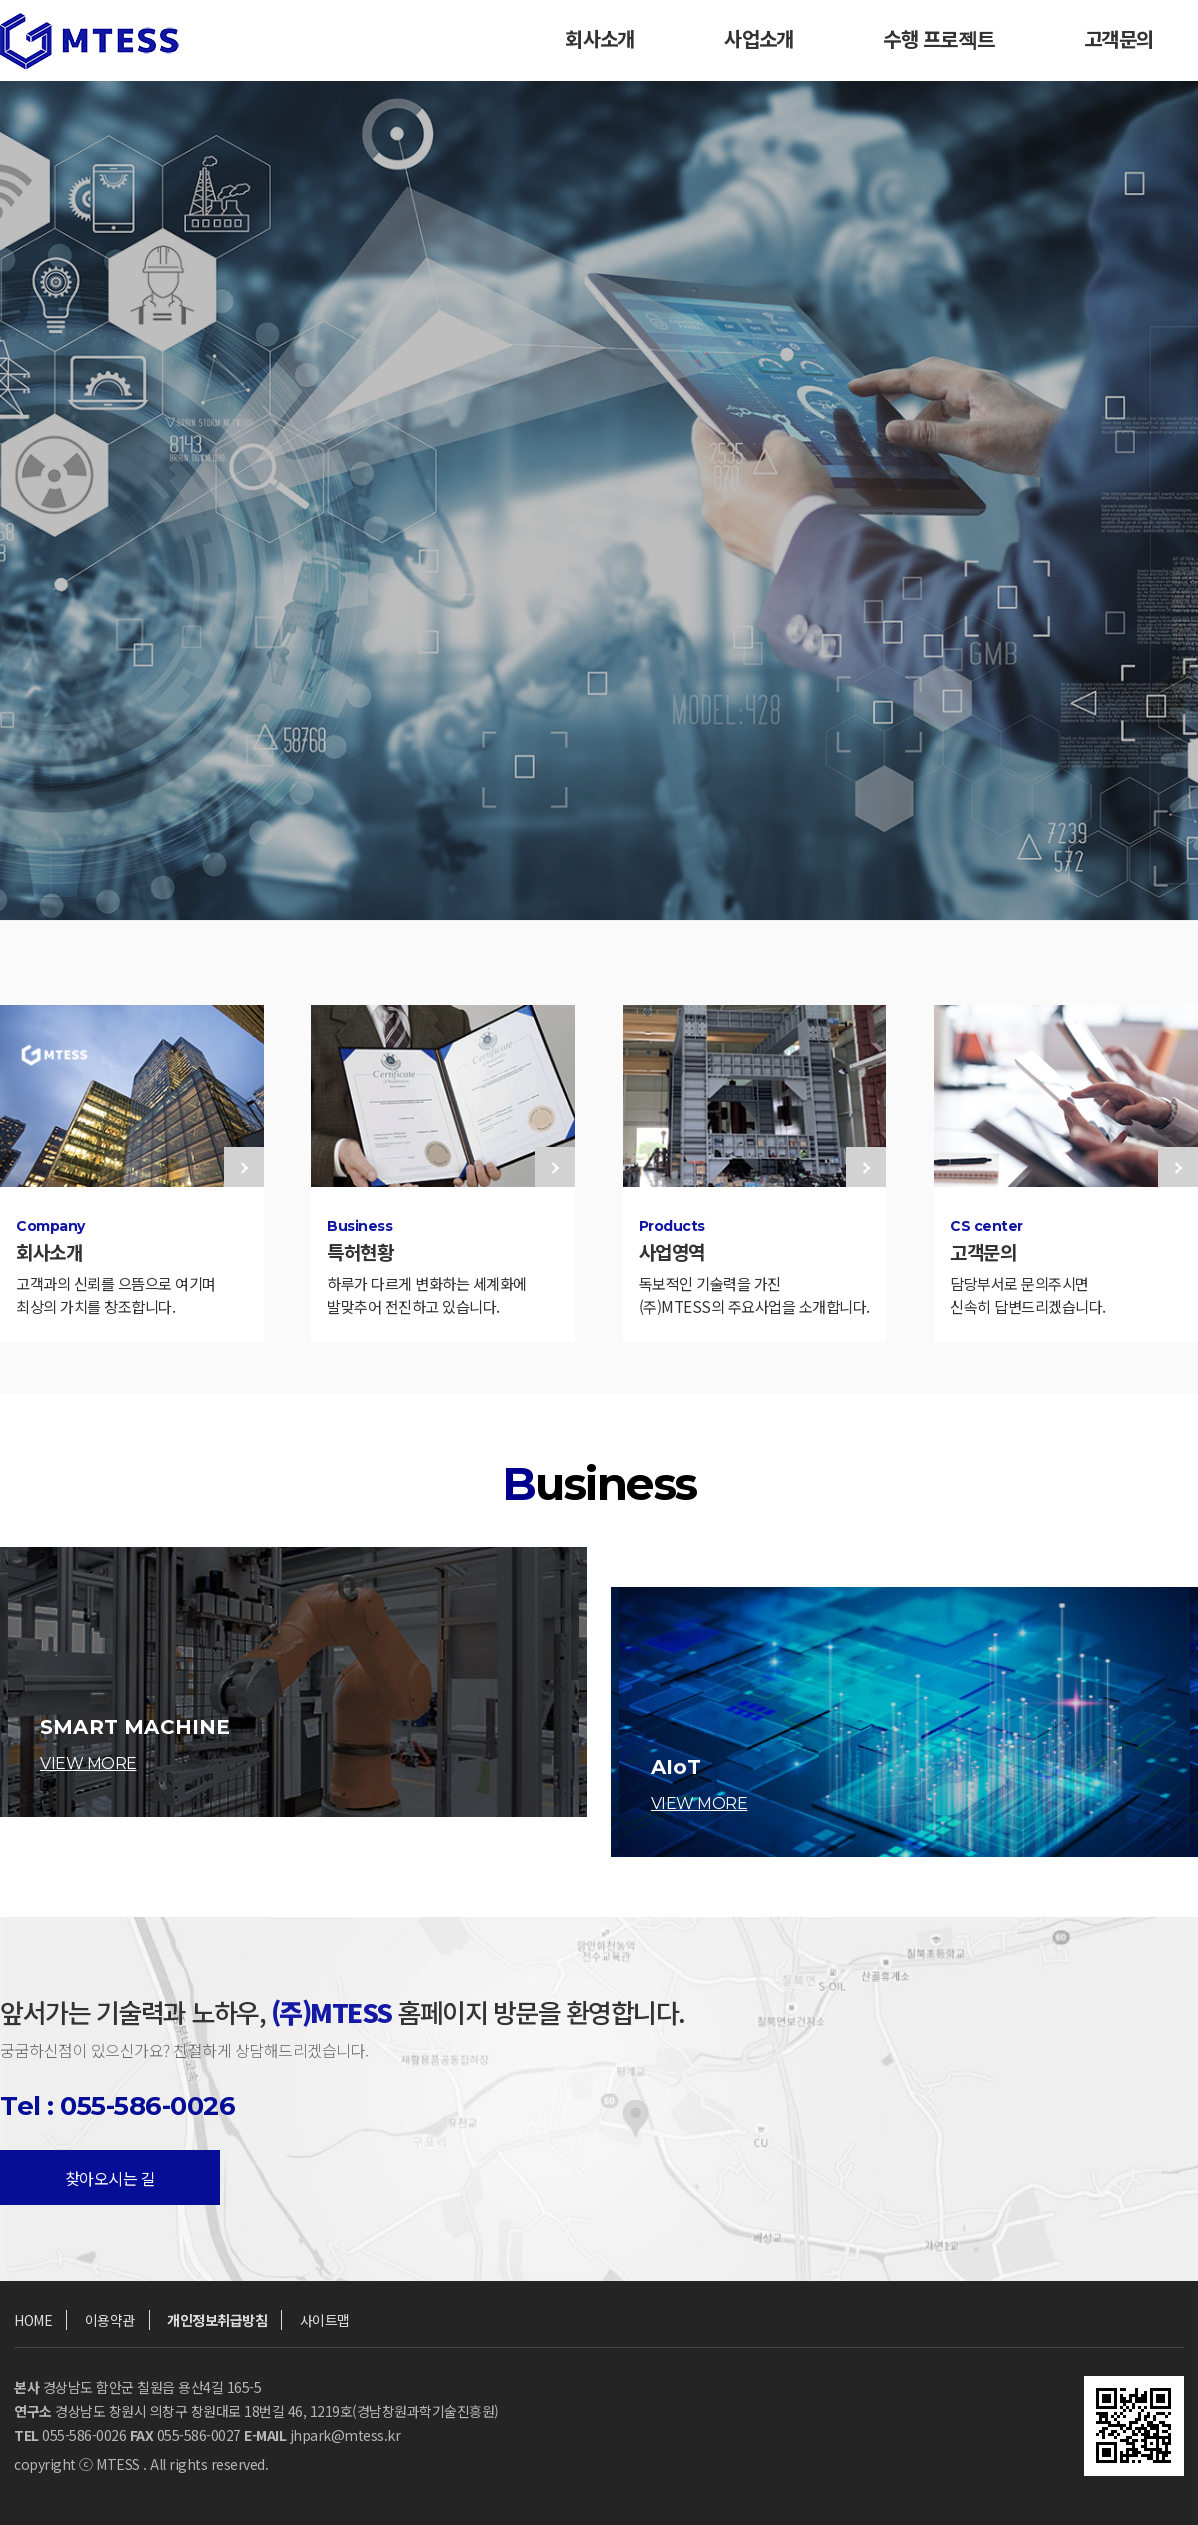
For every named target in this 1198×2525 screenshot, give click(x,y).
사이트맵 (325, 2320)
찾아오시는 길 (110, 2178)
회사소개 (599, 40)
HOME (33, 2320)
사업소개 (758, 40)
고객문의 (1118, 40)
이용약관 (110, 2320)
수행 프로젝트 (938, 40)
